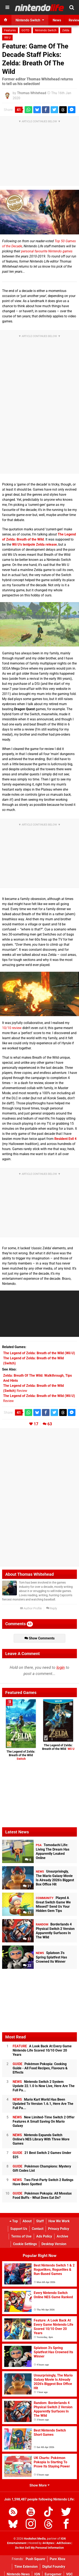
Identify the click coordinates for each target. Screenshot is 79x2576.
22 (27, 1966)
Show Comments (39, 1638)
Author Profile (31, 1608)
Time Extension (26, 2567)
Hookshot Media (35, 2538)
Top (13, 2221)
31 (27, 1886)
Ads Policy (44, 2236)
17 (36, 1423)
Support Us (18, 2229)
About (27, 2221)
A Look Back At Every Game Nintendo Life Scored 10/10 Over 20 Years (42, 2050)
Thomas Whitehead (31, 93)
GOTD (25, 30)
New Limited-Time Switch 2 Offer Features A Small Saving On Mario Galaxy (44, 2121)
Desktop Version (54, 2244)
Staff (40, 2221)
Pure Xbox (57, 2559)
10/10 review (11, 1028)
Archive (62, 2236)
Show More (39, 2485)
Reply (51, 1608)
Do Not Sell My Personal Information (39, 2548)
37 (27, 1939)
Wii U (7, 37)
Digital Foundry (53, 2567)
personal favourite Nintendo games (46, 251)
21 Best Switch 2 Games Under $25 (42, 2155)
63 (49, 1423)
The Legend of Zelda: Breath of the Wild (21, 1755)
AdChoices (63, 2543)
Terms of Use (21, 2236)
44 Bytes (48, 2543)
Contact (37, 2229)
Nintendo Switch (45, 30)
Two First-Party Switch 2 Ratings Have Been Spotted (43, 2182)
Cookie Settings (25, 2244)
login (60, 1667)
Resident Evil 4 (65, 1139)
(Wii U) (39, 1353)
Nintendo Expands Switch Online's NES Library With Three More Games (41, 2139)
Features (10, 30)
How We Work (59, 2221)
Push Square (35, 2559)
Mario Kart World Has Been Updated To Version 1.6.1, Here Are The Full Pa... (43, 2103)
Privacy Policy (58, 2229)
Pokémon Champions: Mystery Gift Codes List (42, 2168)
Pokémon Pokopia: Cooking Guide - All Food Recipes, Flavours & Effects (40, 2068)
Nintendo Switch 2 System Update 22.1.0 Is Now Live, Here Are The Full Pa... (44, 2086)
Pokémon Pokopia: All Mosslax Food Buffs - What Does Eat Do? (42, 2195)
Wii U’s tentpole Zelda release (34, 544)
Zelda (65, 30)
